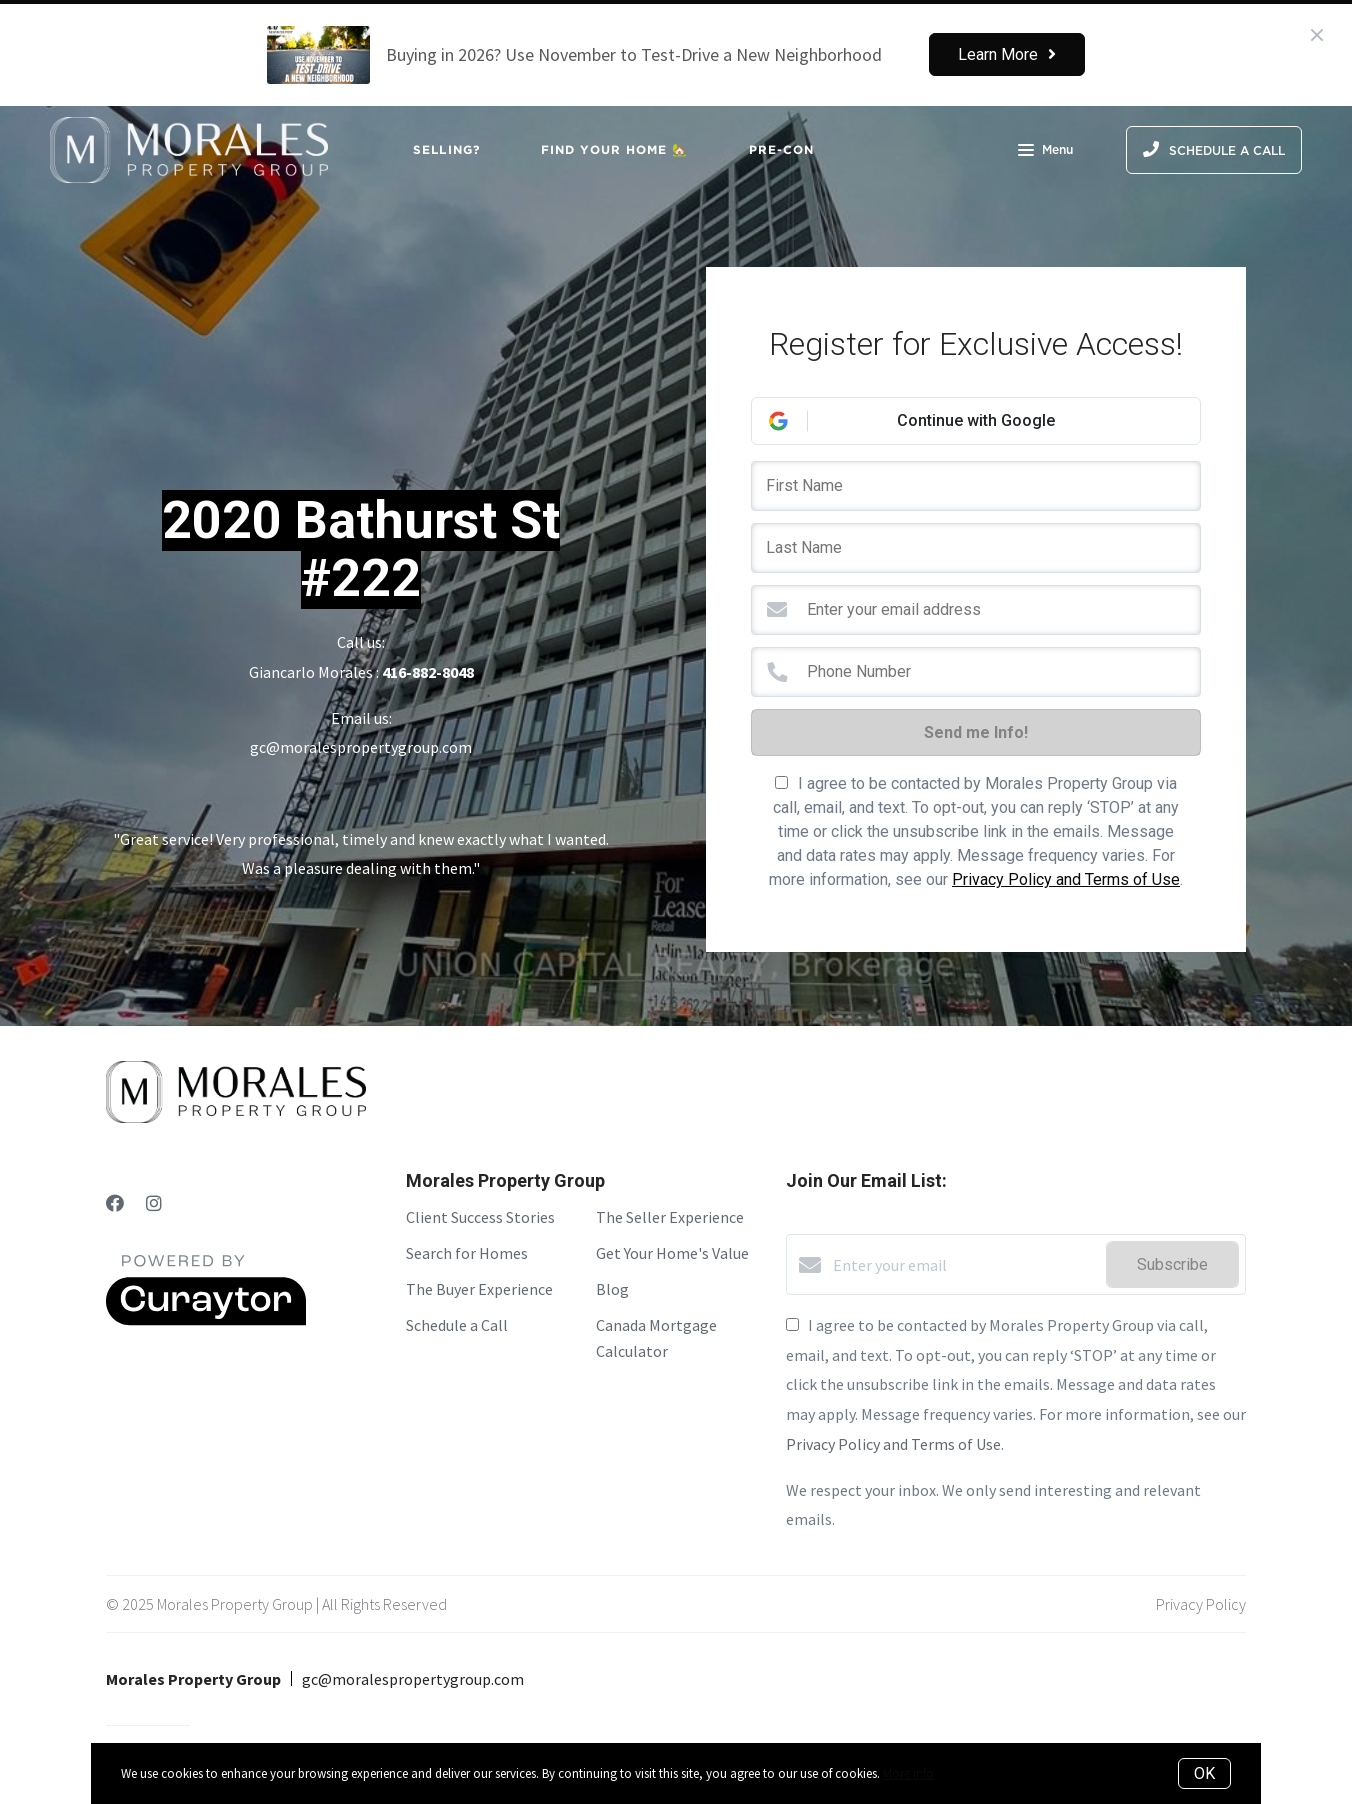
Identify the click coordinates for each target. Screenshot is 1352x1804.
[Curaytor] (206, 1320)
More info (908, 1773)
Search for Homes (467, 1253)
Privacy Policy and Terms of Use (1066, 879)
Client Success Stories (480, 1217)
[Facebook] (115, 1203)
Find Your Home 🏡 (615, 149)
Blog (612, 1289)
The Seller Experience (670, 1217)
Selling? (447, 149)
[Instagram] (154, 1203)
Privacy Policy (1201, 1604)
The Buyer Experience (479, 1289)
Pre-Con (782, 149)
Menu (1045, 152)
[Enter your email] (964, 1265)
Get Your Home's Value (672, 1253)
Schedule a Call (457, 1325)
